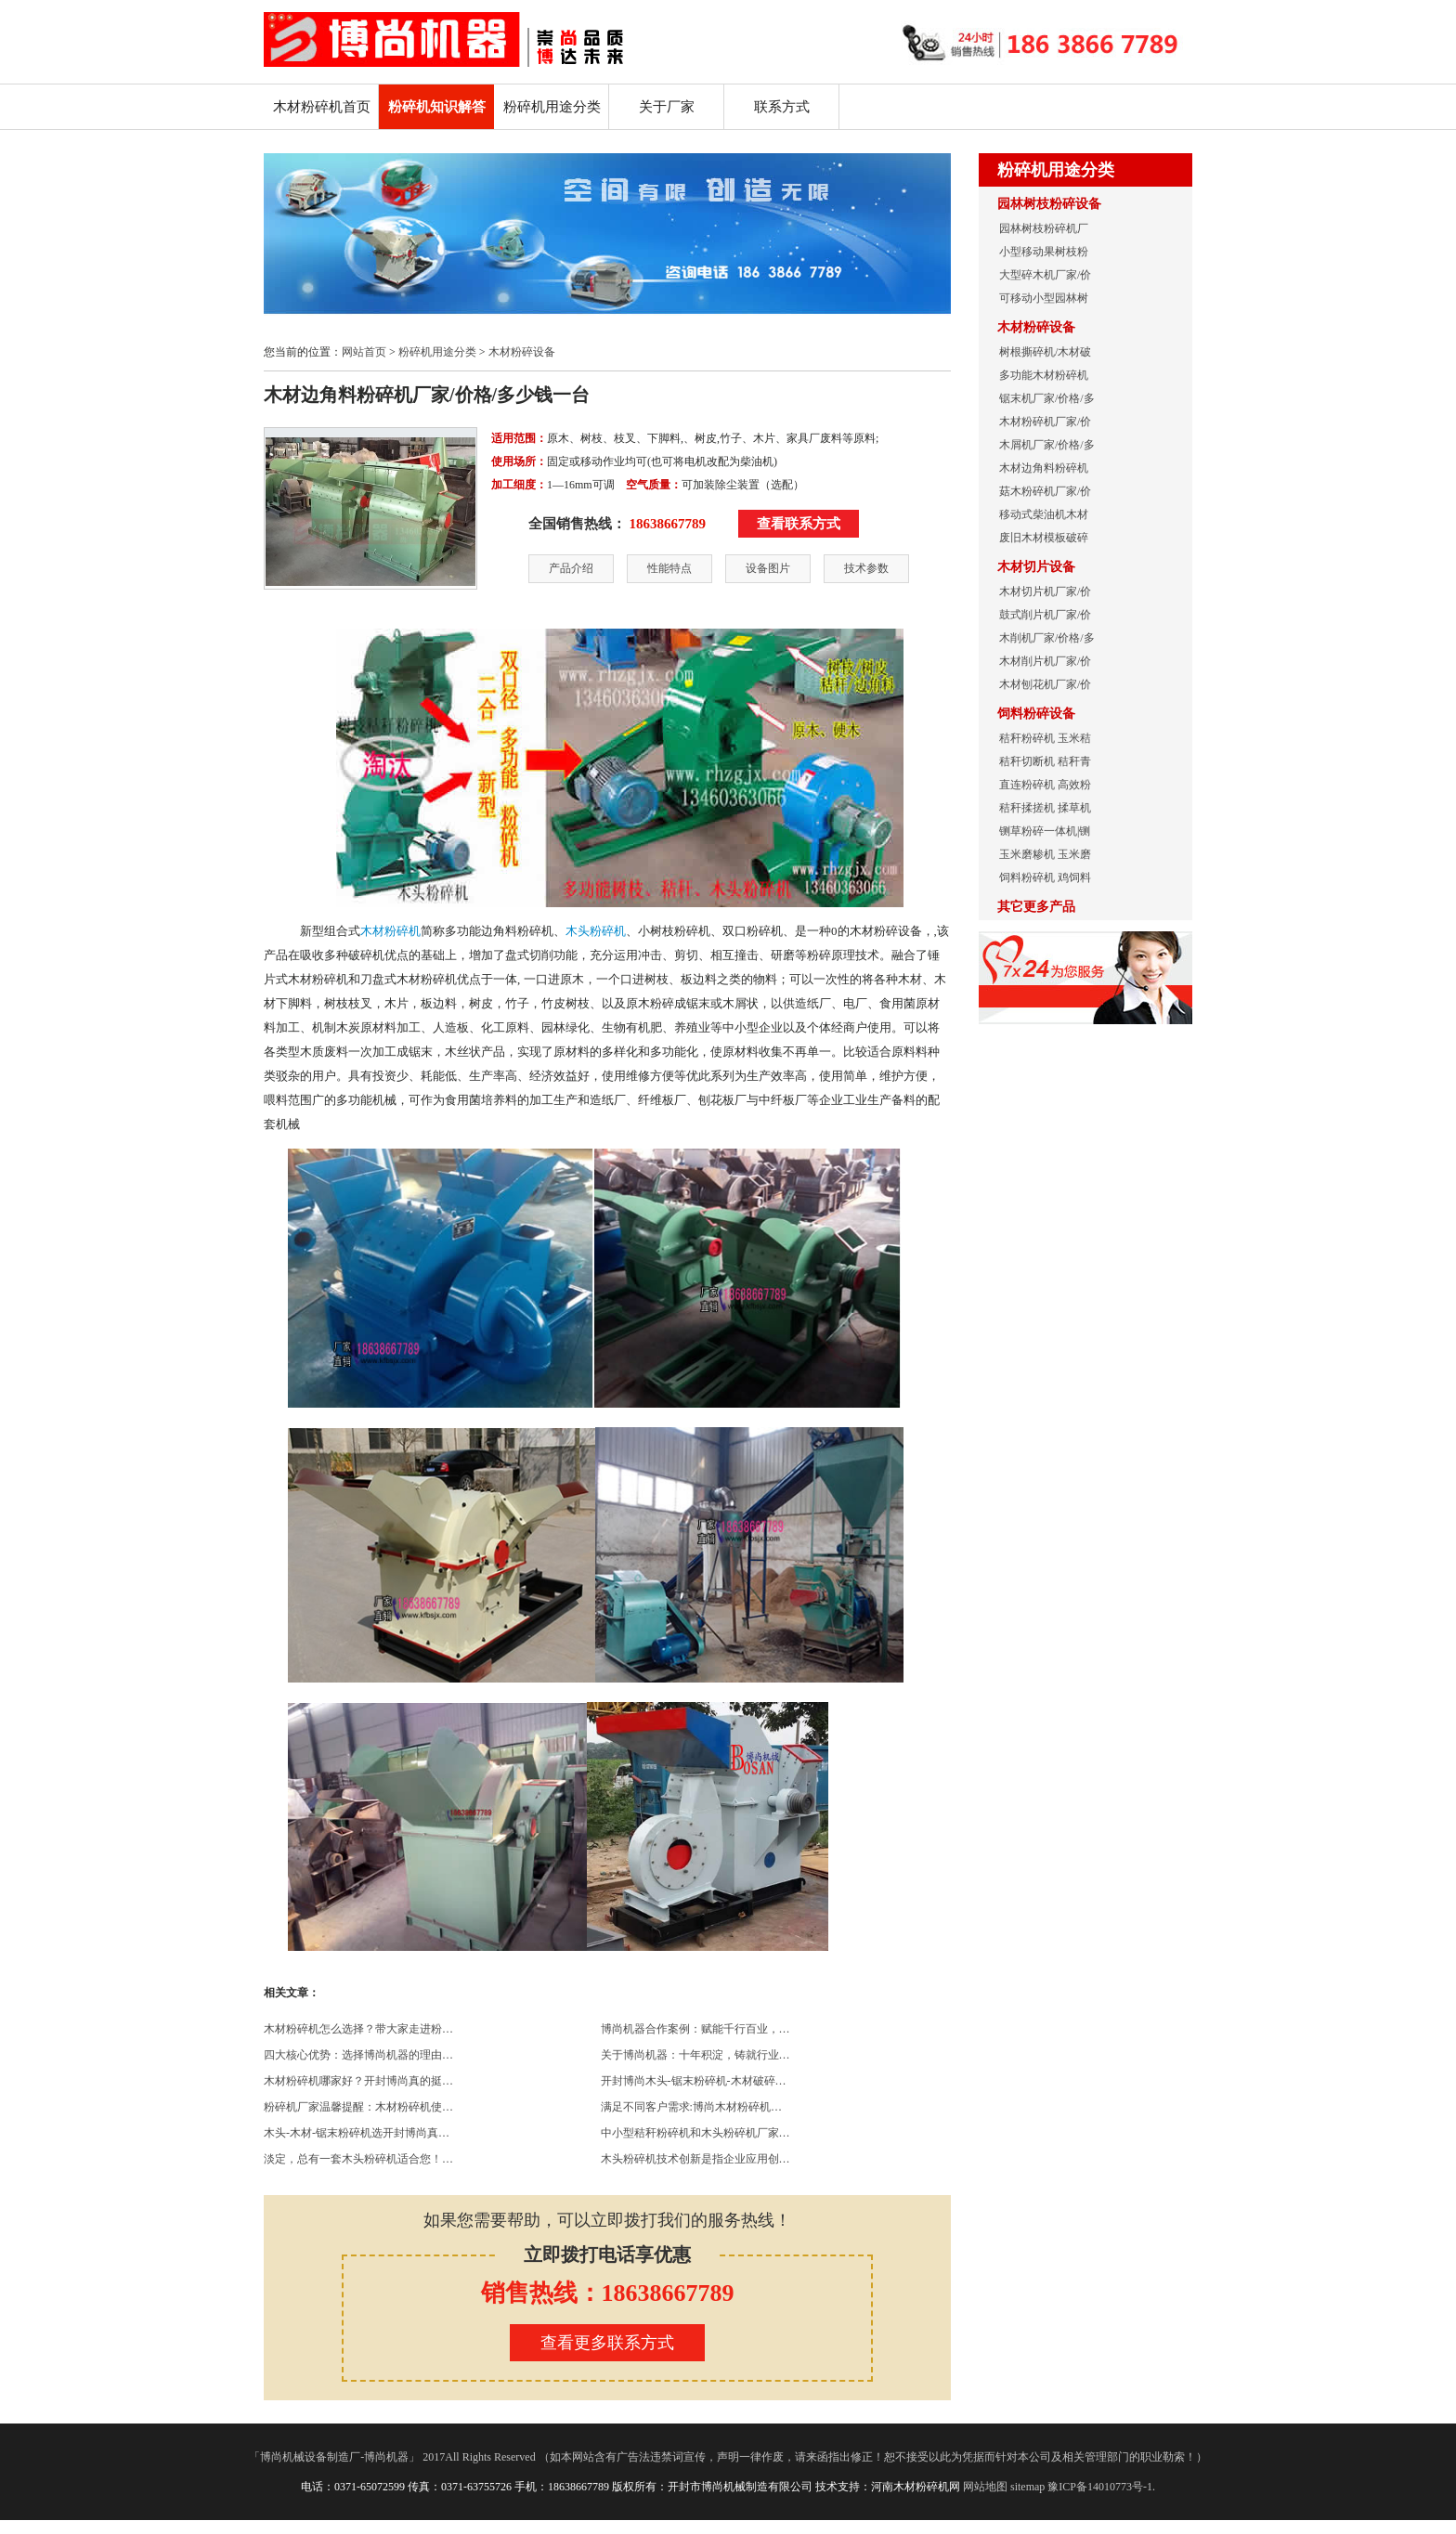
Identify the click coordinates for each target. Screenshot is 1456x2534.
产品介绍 (571, 568)
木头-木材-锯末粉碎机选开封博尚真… (356, 2132)
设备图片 (768, 568)
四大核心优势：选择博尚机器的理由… (358, 2054)
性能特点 (669, 568)
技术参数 (866, 568)
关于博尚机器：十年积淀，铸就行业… (695, 2054)
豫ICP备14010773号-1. (1101, 2486)
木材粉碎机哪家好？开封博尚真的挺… (358, 2080)
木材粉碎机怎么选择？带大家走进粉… (358, 2028)
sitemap (1027, 2486)
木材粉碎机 (390, 931)
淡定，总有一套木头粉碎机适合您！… (358, 2158)
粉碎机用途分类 (552, 106)
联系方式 (782, 106)
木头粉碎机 (596, 931)
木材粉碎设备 (521, 351)
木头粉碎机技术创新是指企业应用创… (695, 2158)
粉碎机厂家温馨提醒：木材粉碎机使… (358, 2106)
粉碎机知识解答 (437, 106)
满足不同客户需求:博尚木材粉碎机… (691, 2106)
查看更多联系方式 (607, 2342)
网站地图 (985, 2486)
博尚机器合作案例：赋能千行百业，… (695, 2028)
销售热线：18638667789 (607, 2293)
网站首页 (364, 351)
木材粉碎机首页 (321, 106)
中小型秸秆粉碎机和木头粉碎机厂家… (695, 2132)
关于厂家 (667, 106)
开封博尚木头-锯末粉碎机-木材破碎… (693, 2080)
